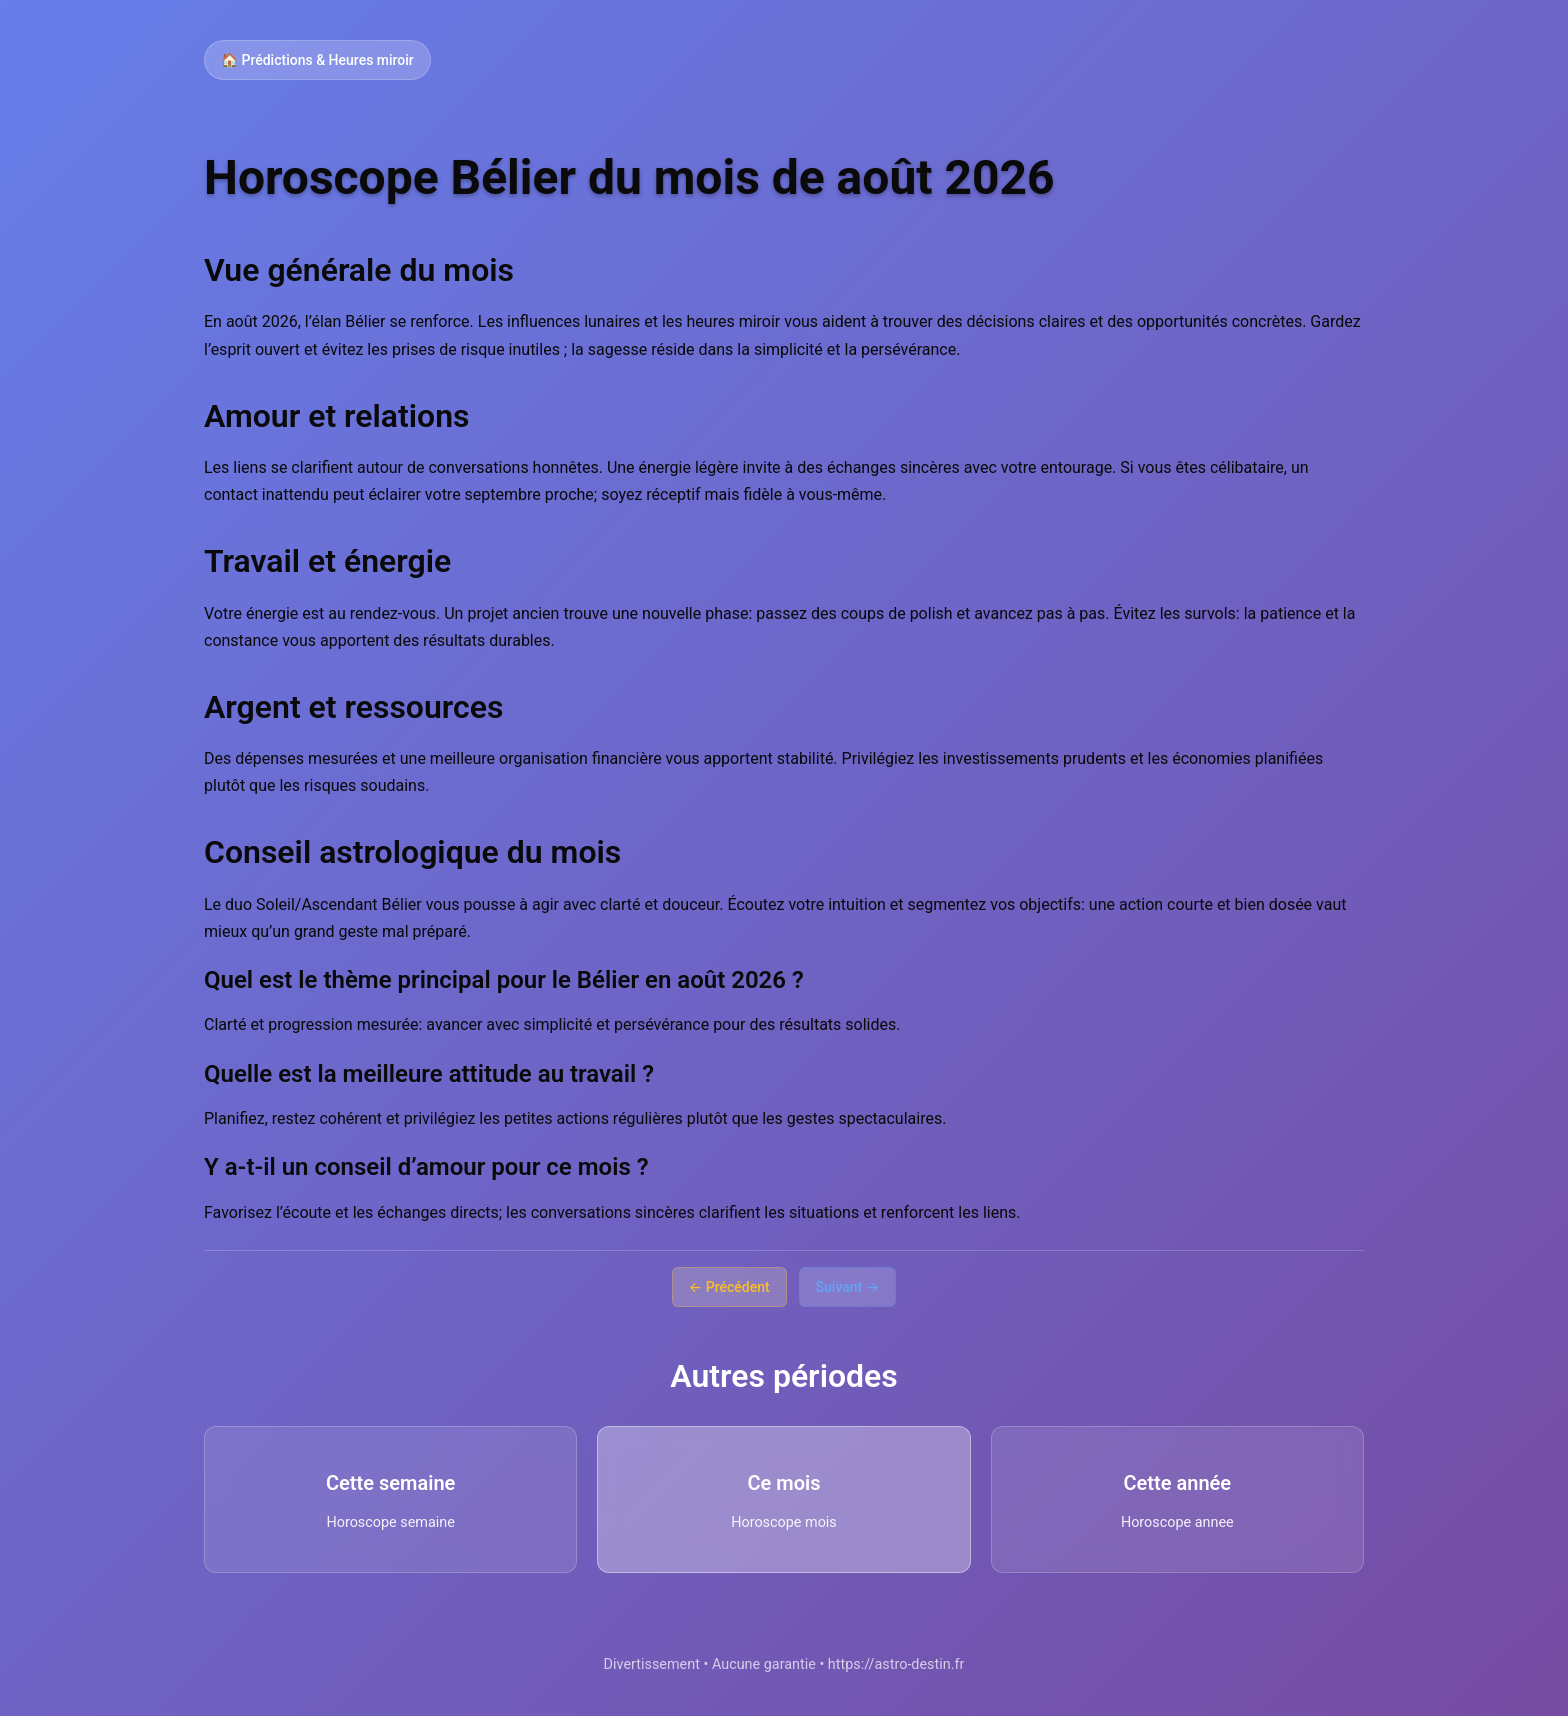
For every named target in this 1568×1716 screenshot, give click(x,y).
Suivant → (848, 1287)
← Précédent (729, 1287)
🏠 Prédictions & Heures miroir (317, 60)
